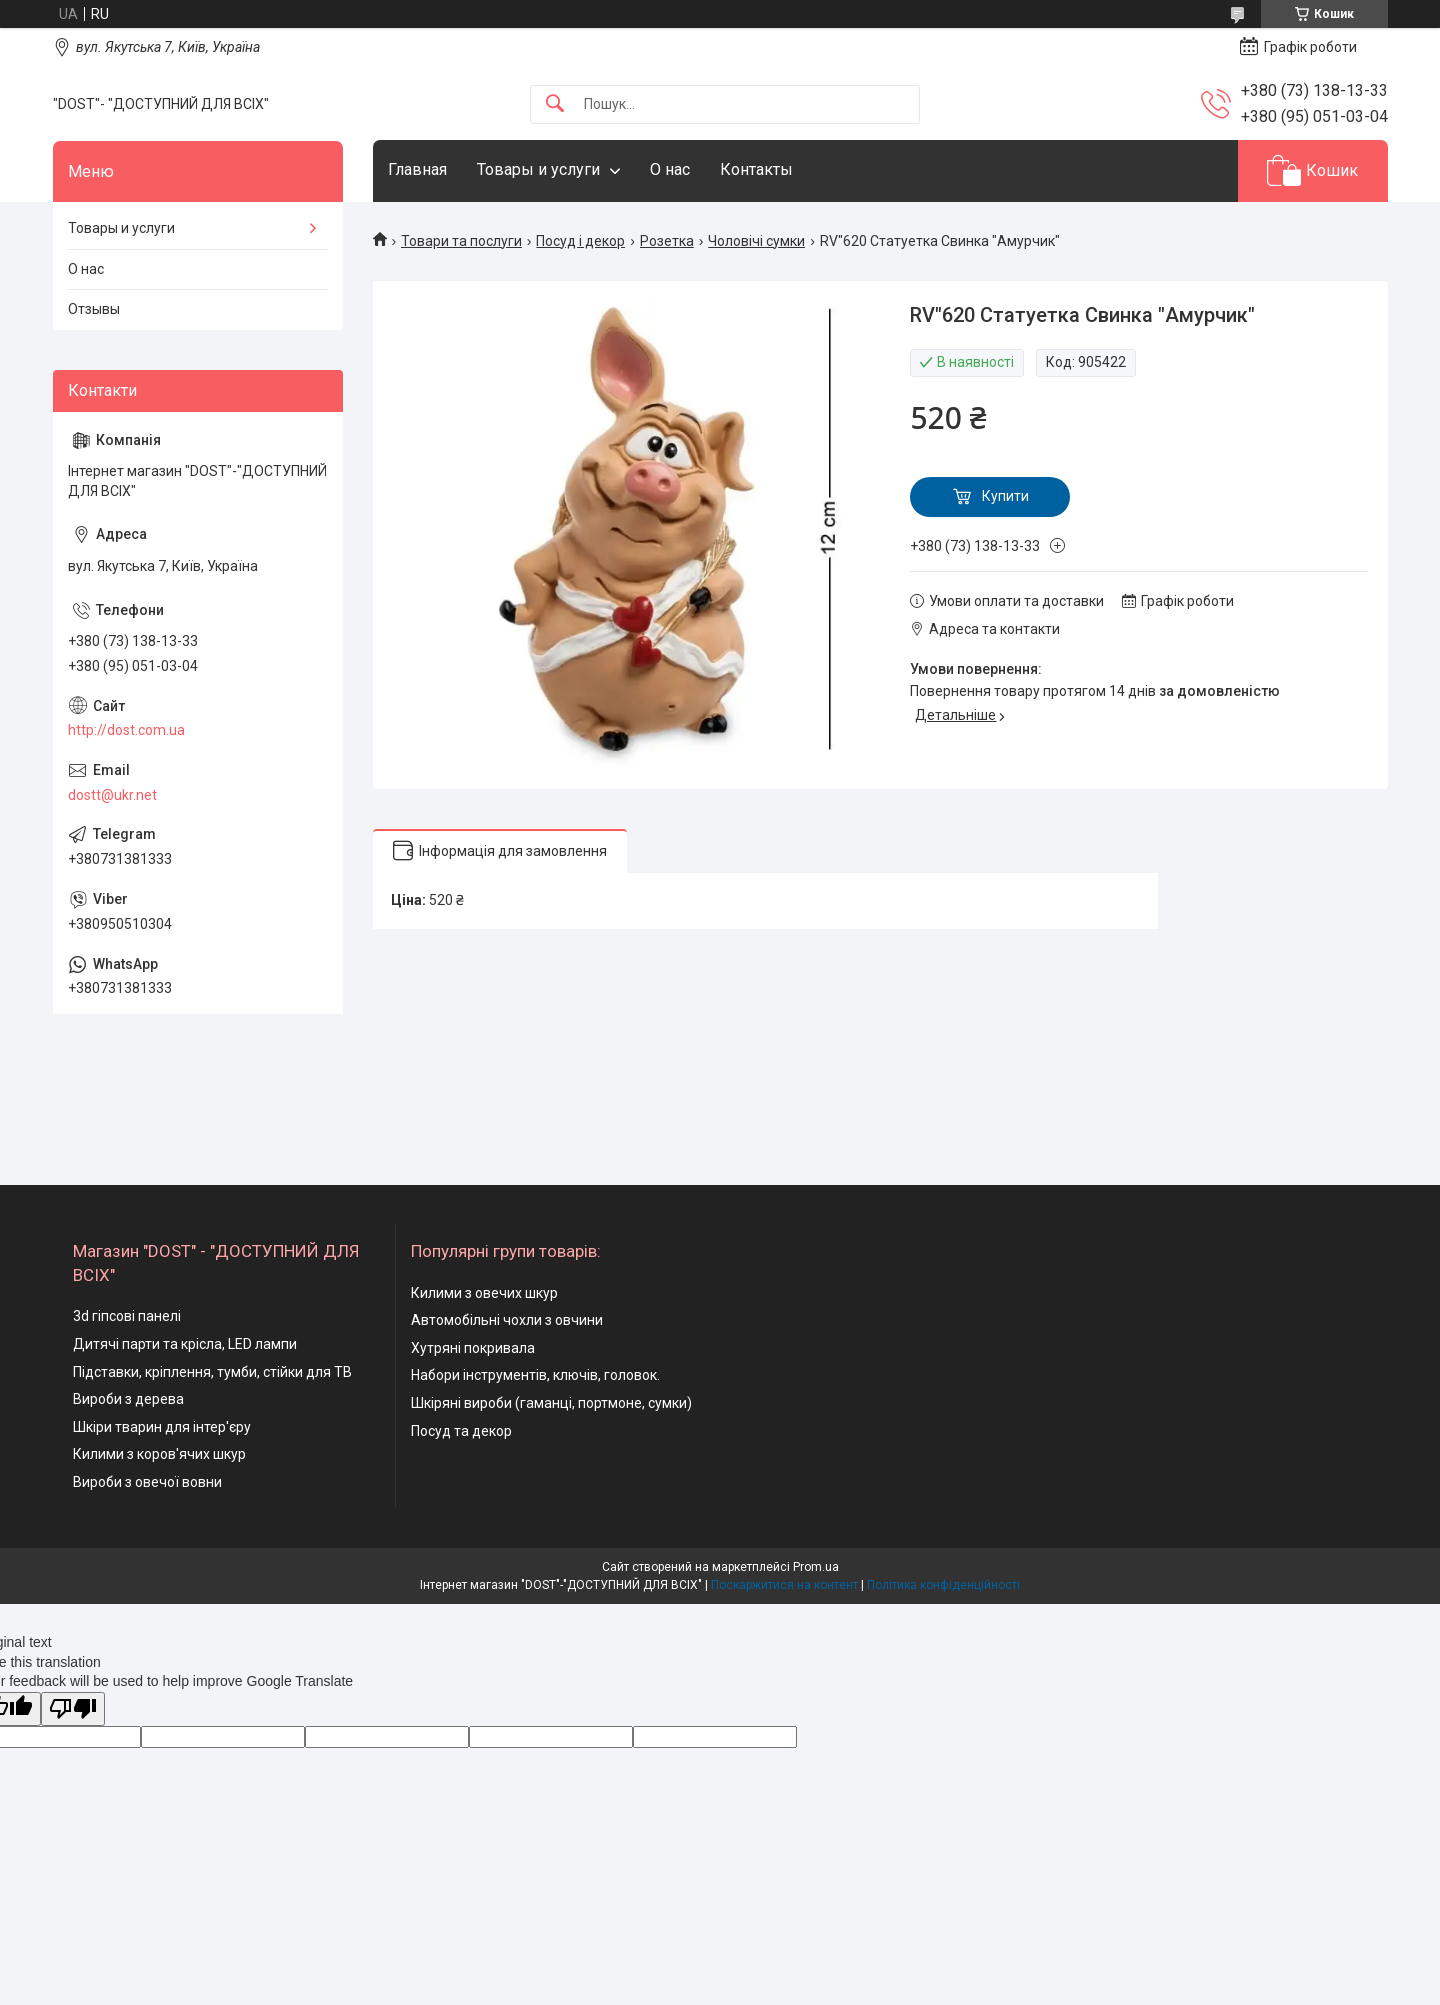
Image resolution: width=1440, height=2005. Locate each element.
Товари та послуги (461, 241)
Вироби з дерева (128, 1399)
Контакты (756, 169)
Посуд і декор (580, 241)
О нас (670, 169)
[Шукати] (555, 104)
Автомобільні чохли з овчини (507, 1320)
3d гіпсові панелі (127, 1316)
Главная (417, 169)
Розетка (667, 241)
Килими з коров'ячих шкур (159, 1454)
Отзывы (94, 309)
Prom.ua (816, 1567)
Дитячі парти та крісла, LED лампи (185, 1344)
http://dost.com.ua (126, 730)
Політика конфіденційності (943, 1585)
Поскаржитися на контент (784, 1585)
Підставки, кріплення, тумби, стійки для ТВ (212, 1372)
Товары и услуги (538, 169)
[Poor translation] (73, 1709)
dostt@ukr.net (112, 795)
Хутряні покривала (473, 1348)
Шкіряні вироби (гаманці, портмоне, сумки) (551, 1403)
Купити (1005, 496)
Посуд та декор (461, 1431)
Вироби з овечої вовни (147, 1482)
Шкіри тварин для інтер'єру (162, 1427)
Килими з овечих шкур (484, 1293)
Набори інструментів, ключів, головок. (535, 1375)
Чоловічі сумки (756, 241)
